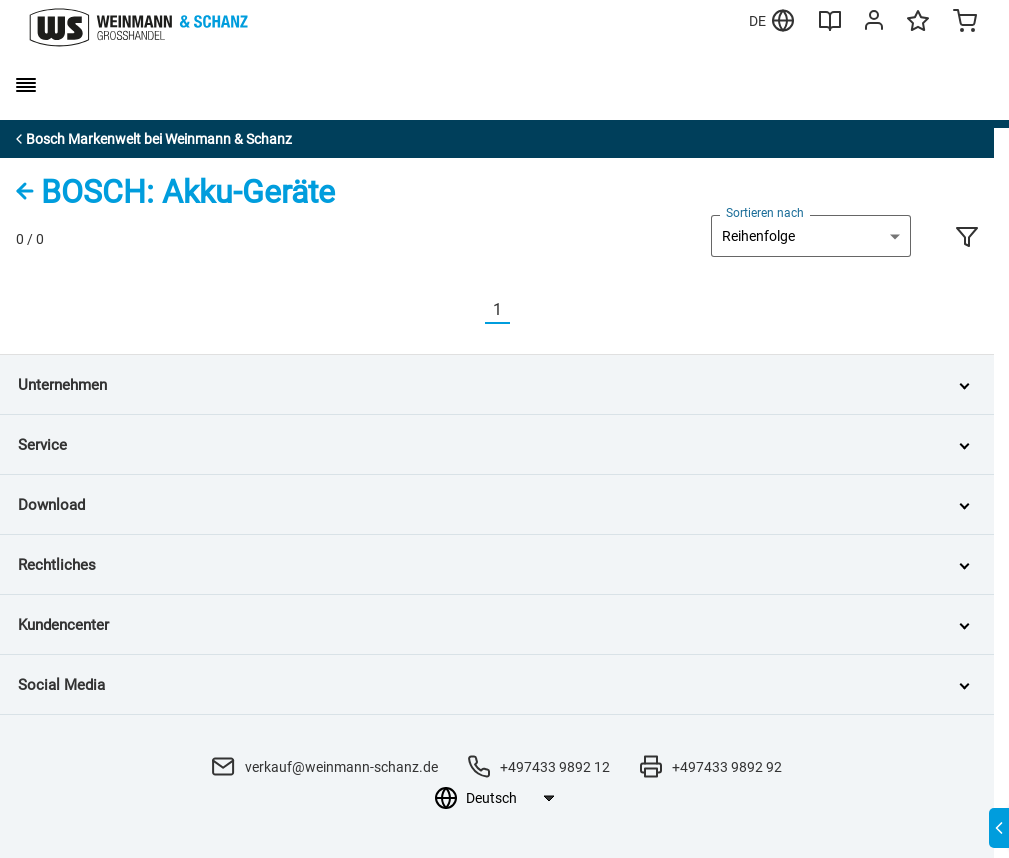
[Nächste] (522, 310)
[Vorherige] (473, 310)
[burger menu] (26, 85)
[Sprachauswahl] (509, 798)
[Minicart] (965, 23)
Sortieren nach (765, 213)
